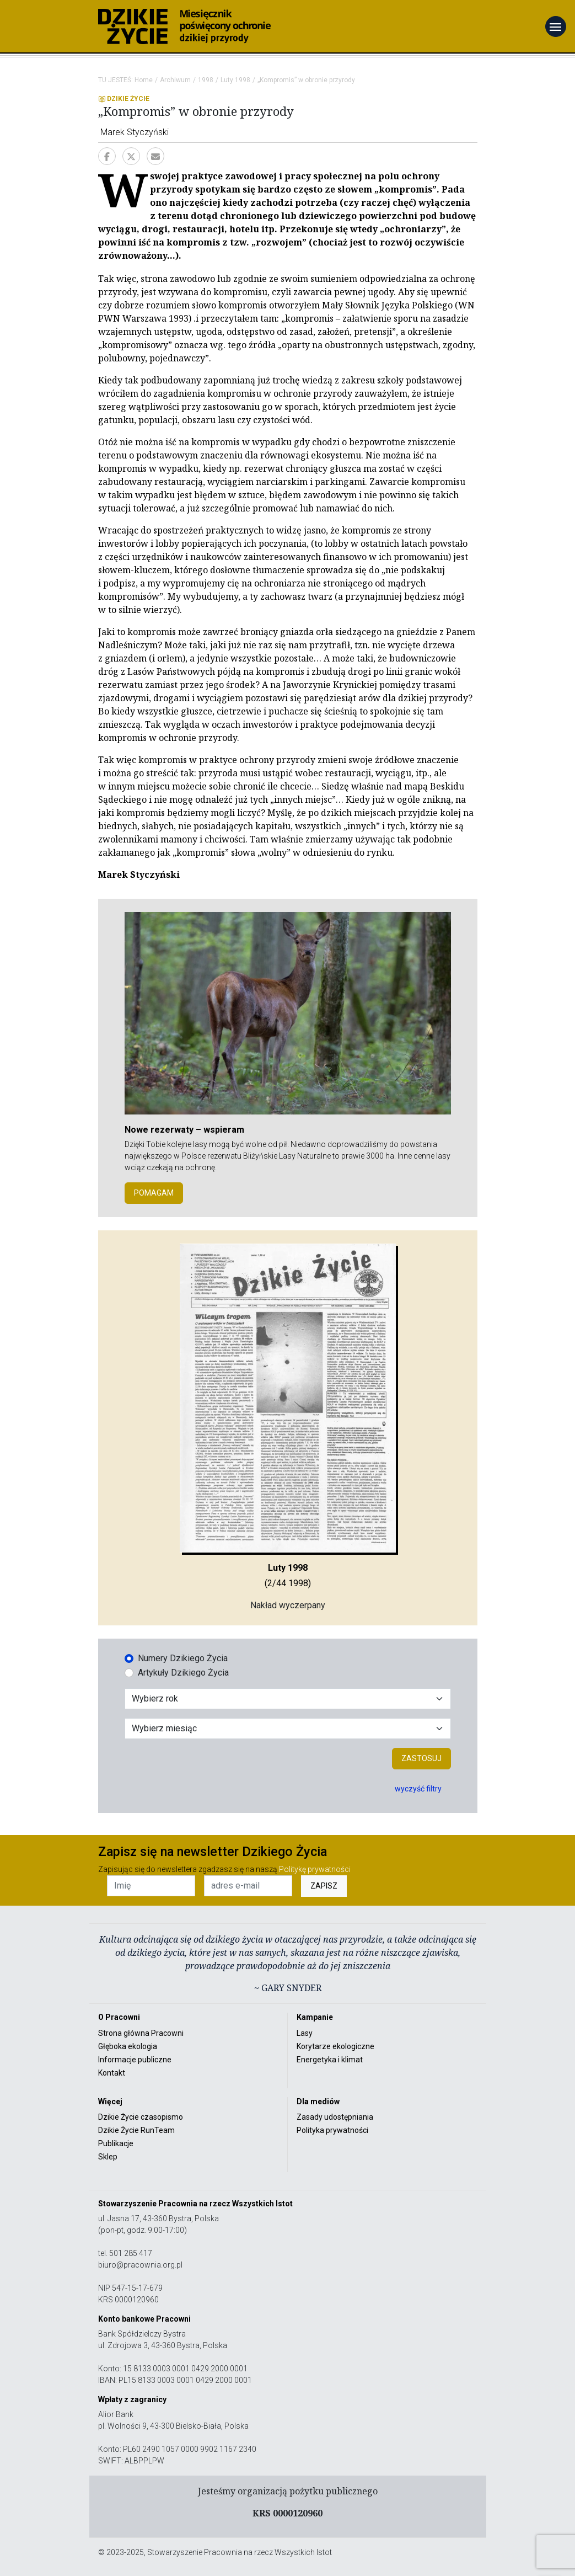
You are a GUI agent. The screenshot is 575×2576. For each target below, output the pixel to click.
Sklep (107, 2156)
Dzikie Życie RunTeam (136, 2130)
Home (144, 80)
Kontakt (111, 2072)
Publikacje (115, 2143)
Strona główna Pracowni (141, 2033)
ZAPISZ (323, 1885)
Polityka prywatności (332, 2130)
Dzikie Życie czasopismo (140, 2117)
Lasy (305, 2033)
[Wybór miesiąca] (288, 1728)
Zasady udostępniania (335, 2117)
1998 (205, 80)
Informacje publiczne (134, 2059)
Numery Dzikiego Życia (183, 1658)
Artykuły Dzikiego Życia (183, 1672)
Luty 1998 (235, 80)
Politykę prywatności (315, 1869)
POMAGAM (154, 1192)
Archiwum (175, 80)
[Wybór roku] (288, 1698)
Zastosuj (421, 1758)
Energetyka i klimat (330, 2059)
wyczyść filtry (418, 1788)
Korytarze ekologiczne (335, 2046)
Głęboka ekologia (127, 2046)
